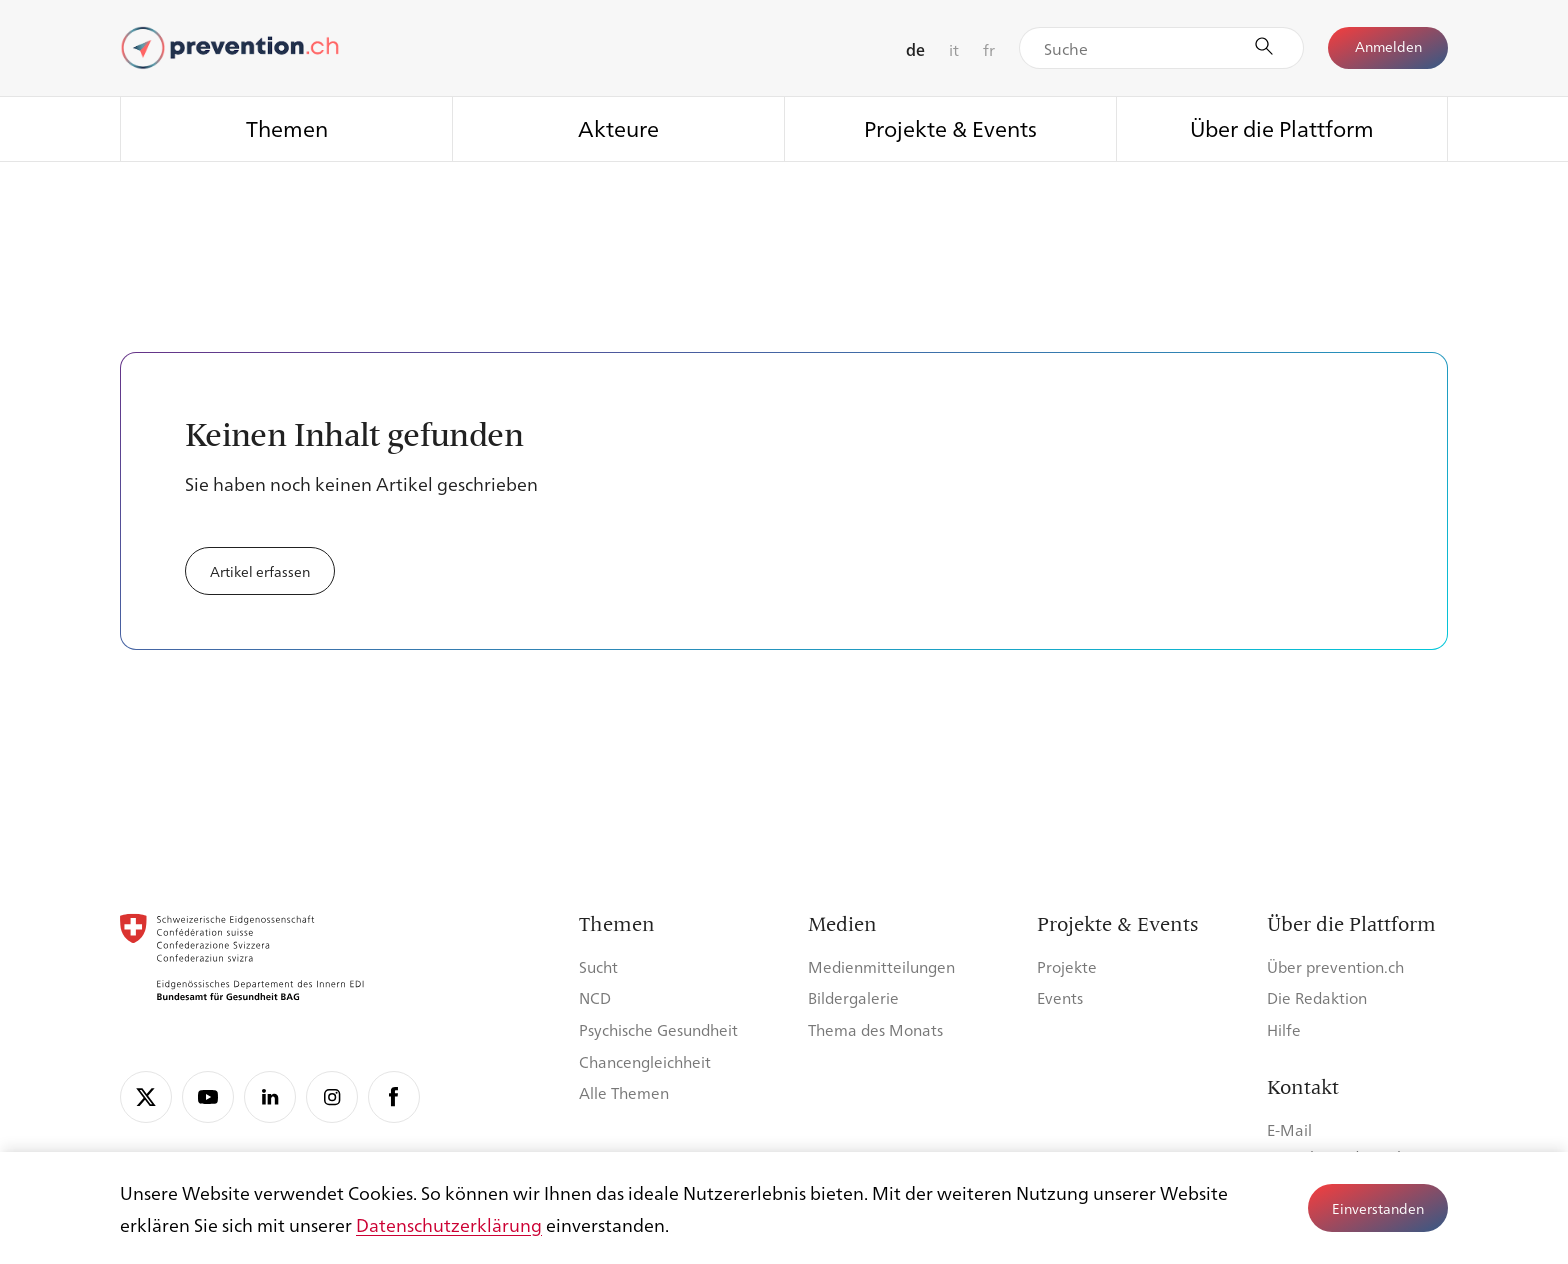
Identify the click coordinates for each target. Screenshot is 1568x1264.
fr (989, 49)
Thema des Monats (875, 1029)
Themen (287, 127)
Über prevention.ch (1335, 966)
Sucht (598, 966)
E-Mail (1289, 1129)
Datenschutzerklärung (449, 1224)
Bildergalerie (853, 997)
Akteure (618, 127)
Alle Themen (624, 1092)
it (954, 49)
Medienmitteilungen (881, 966)
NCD (595, 997)
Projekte (1067, 966)
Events (1060, 997)
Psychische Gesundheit (658, 1029)
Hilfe (1284, 1029)
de (915, 49)
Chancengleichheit (645, 1061)
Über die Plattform (1282, 127)
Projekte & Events (950, 127)
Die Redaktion (1317, 997)
